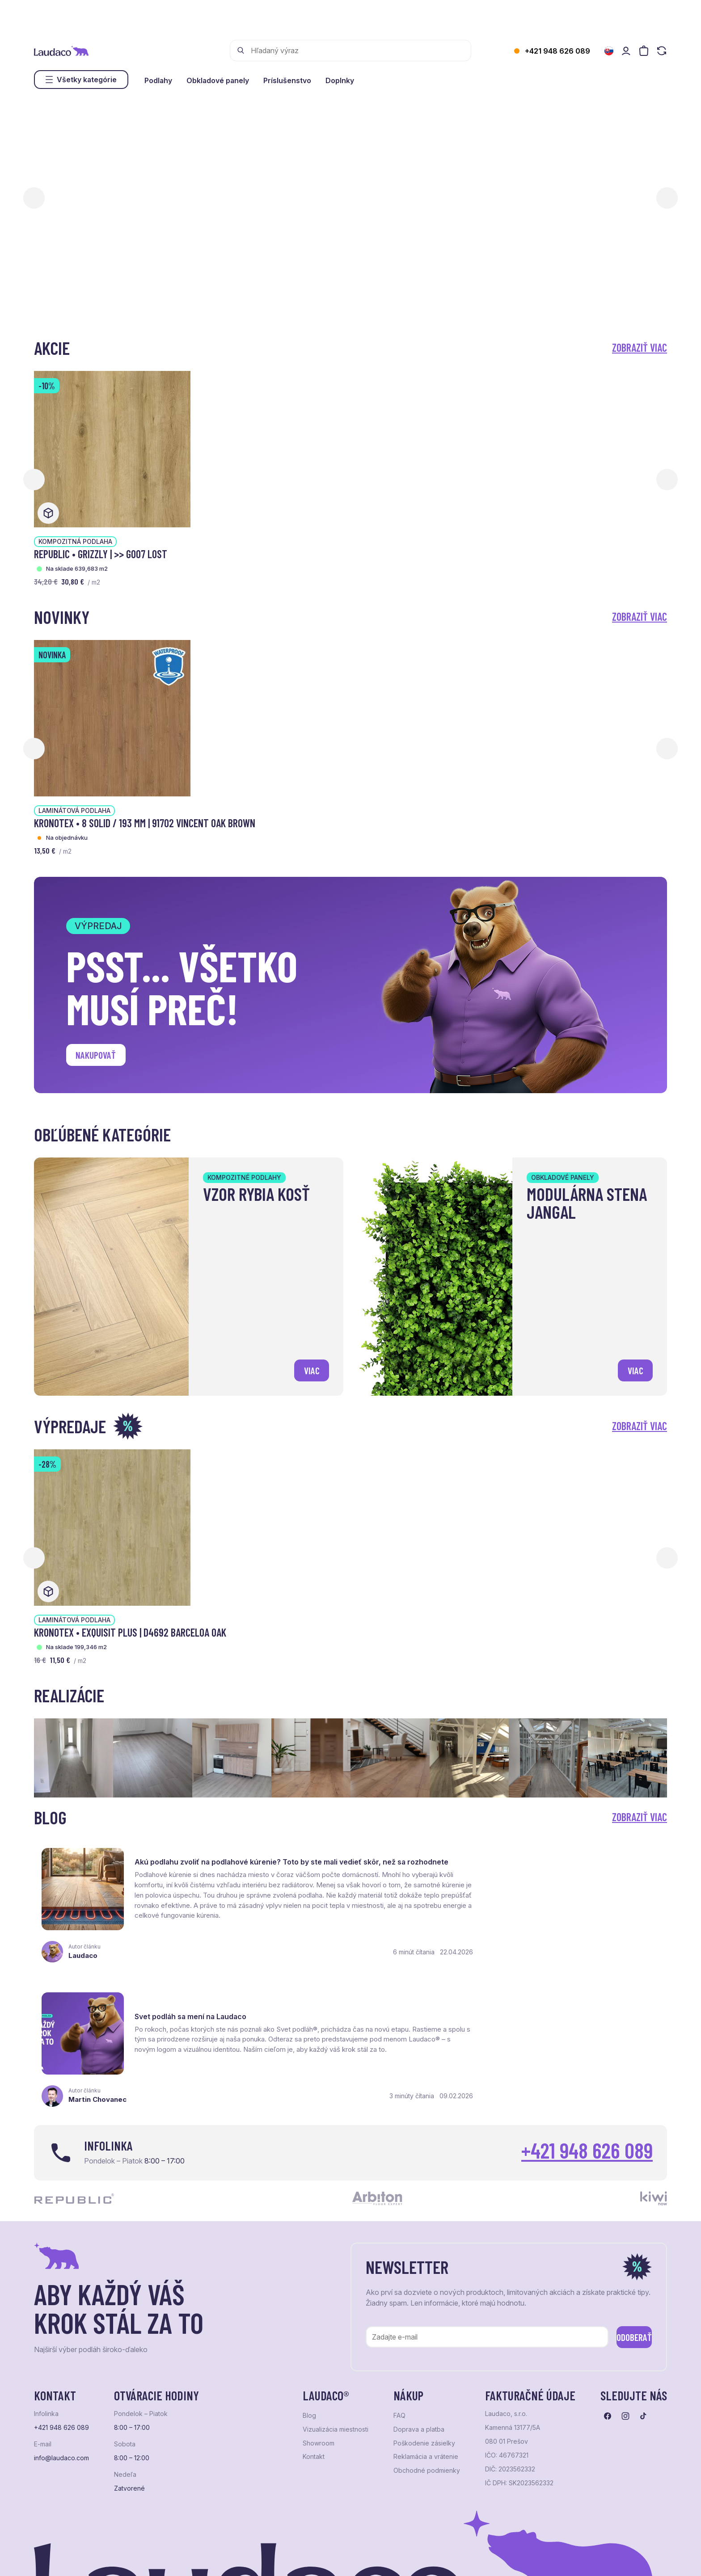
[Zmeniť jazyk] (608, 50)
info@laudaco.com (61, 2359)
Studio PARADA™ (360, 2558)
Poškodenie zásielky (424, 2344)
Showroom (318, 2344)
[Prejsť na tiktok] (643, 2317)
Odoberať (623, 2236)
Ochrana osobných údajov (68, 2558)
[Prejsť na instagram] (625, 2317)
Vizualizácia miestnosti (335, 2330)
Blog (309, 2316)
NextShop (133, 2558)
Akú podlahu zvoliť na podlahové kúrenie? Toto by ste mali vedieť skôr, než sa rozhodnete (231, 1860)
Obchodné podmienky (426, 2371)
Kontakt (314, 2357)
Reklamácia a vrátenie (425, 2357)
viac (309, 1368)
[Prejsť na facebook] (607, 2317)
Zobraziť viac (639, 347)
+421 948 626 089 (557, 50)
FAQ (399, 2316)
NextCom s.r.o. (252, 2558)
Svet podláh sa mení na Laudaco (517, 1858)
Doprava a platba (418, 2330)
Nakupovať (99, 1056)
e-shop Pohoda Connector (188, 2558)
